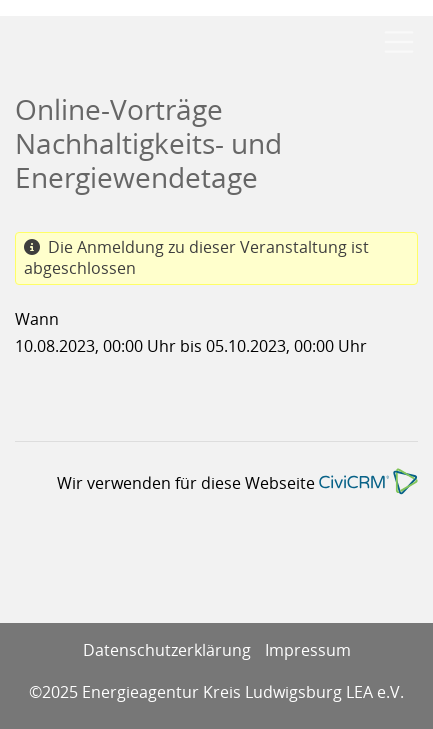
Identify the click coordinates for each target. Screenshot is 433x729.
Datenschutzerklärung (167, 650)
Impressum (308, 650)
